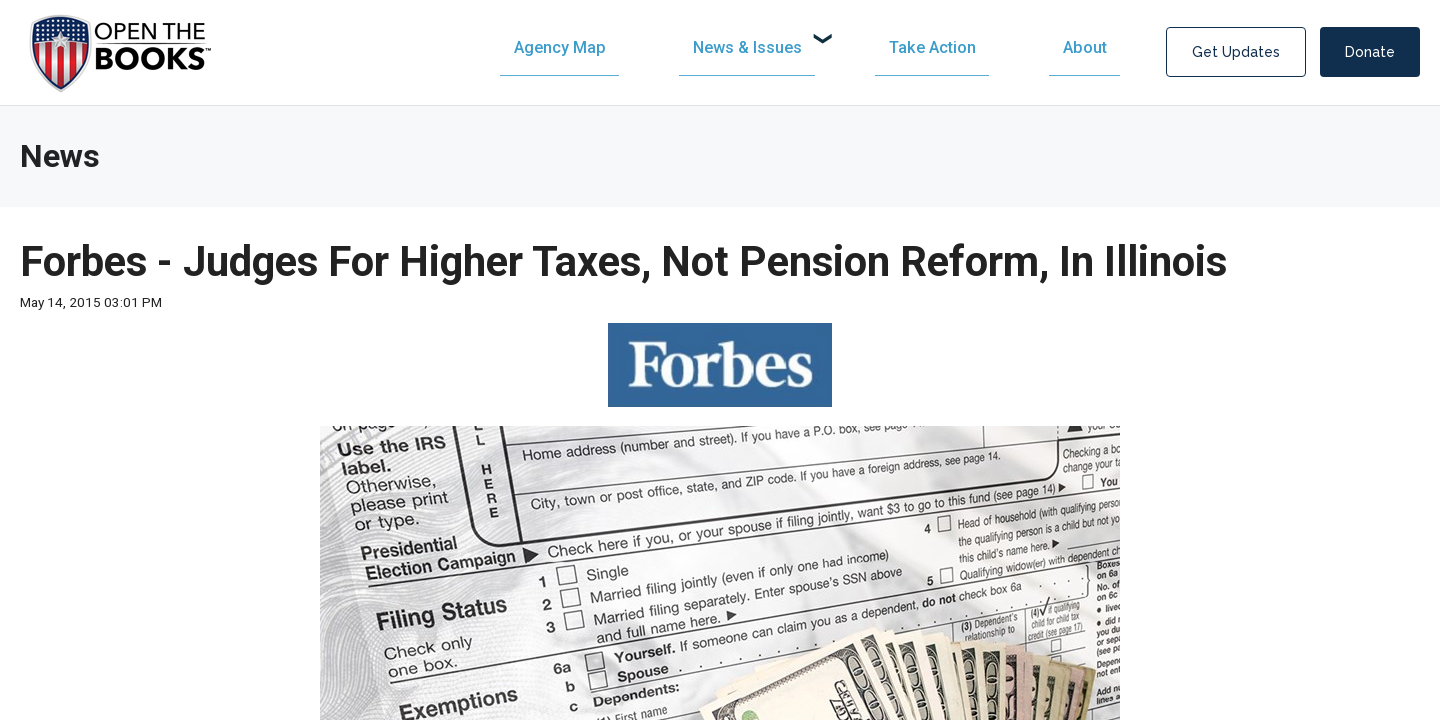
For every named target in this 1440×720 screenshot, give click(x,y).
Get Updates (1236, 52)
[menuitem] (769, 47)
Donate (1370, 52)
